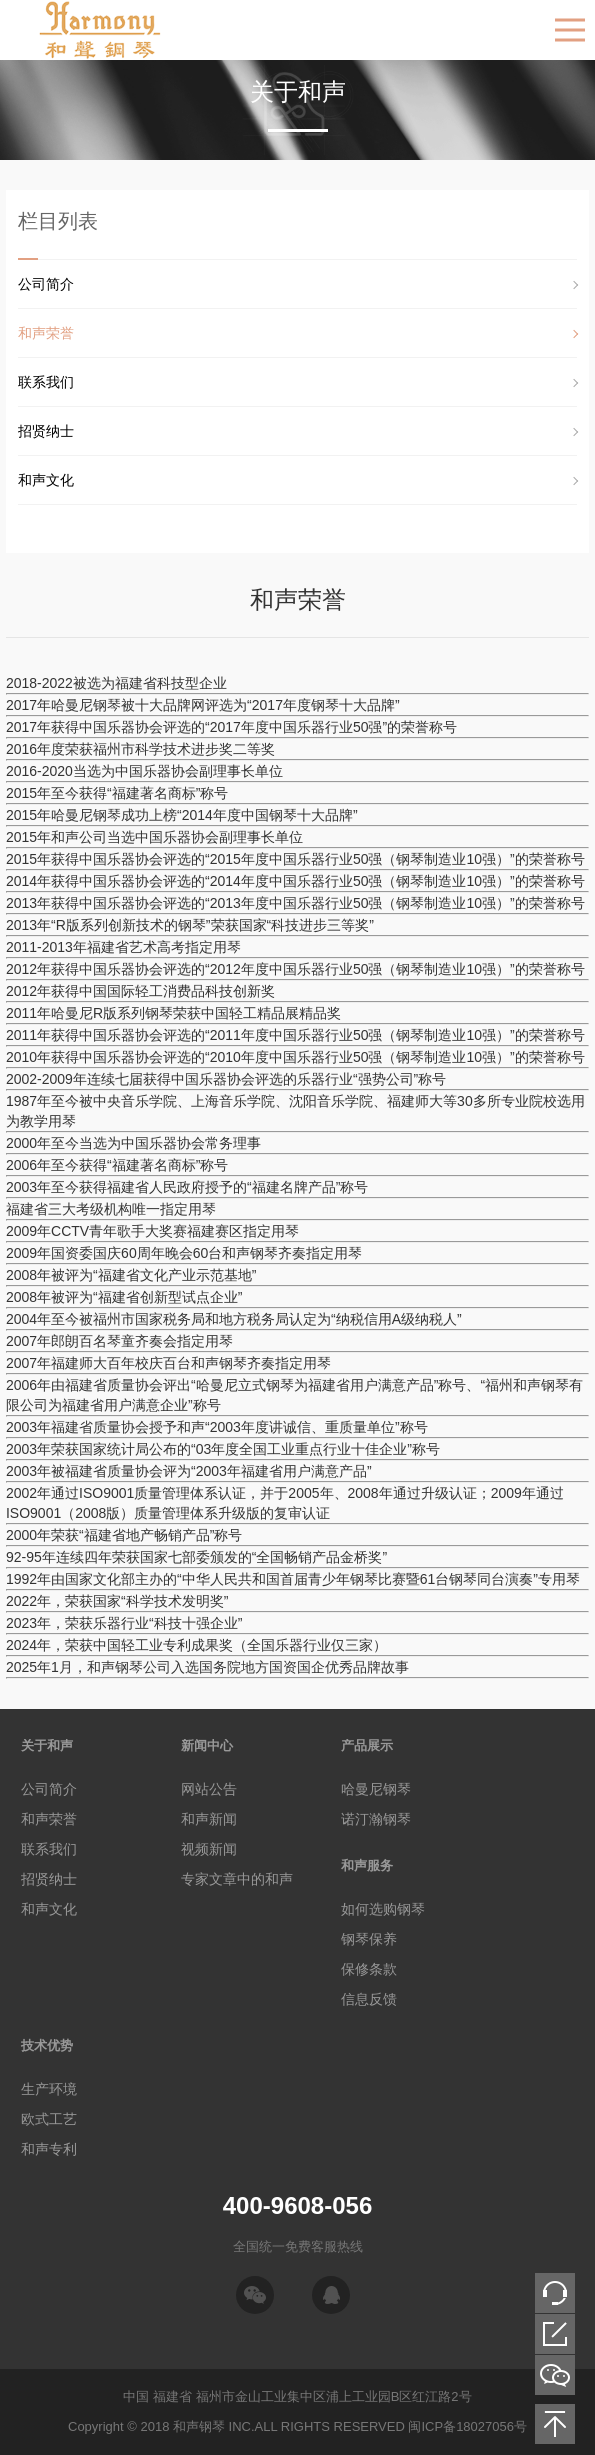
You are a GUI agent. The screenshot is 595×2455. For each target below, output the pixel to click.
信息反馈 (369, 1999)
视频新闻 (209, 1849)
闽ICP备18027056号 (467, 2426)
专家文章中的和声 (237, 1879)
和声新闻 (209, 1819)
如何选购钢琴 (383, 1909)
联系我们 (46, 382)
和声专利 (49, 2149)
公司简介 (46, 284)
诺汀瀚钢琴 (376, 1819)
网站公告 (209, 1789)
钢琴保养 (369, 1939)
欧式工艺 (49, 2119)
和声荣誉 (46, 333)
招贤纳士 (46, 431)
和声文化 (46, 480)
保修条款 (369, 1969)
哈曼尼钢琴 (376, 1789)
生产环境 (49, 2089)
